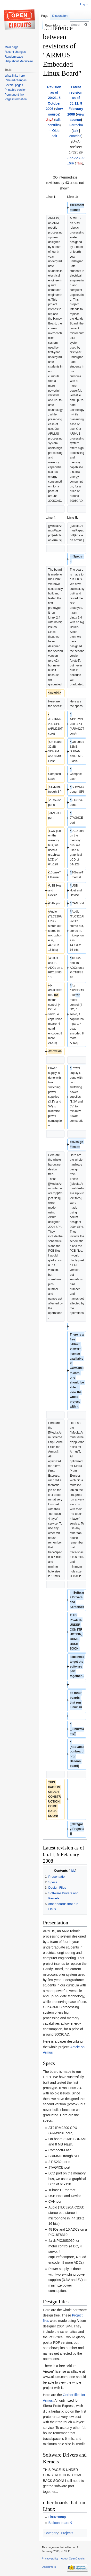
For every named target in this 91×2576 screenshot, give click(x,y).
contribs (54, 125)
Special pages (14, 85)
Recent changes (15, 52)
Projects (67, 2533)
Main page (11, 47)
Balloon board (58, 2523)
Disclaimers (49, 2566)
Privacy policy (50, 2558)
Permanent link (14, 94)
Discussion (59, 16)
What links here (15, 75)
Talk (79, 163)
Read (39, 25)
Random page (14, 56)
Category (51, 2533)
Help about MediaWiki (19, 61)
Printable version (15, 89)
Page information (16, 99)
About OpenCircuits (73, 2558)
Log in (84, 4)
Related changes (15, 80)
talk (58, 120)
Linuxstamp (57, 2517)
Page (44, 16)
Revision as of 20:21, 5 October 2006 (53, 98)
